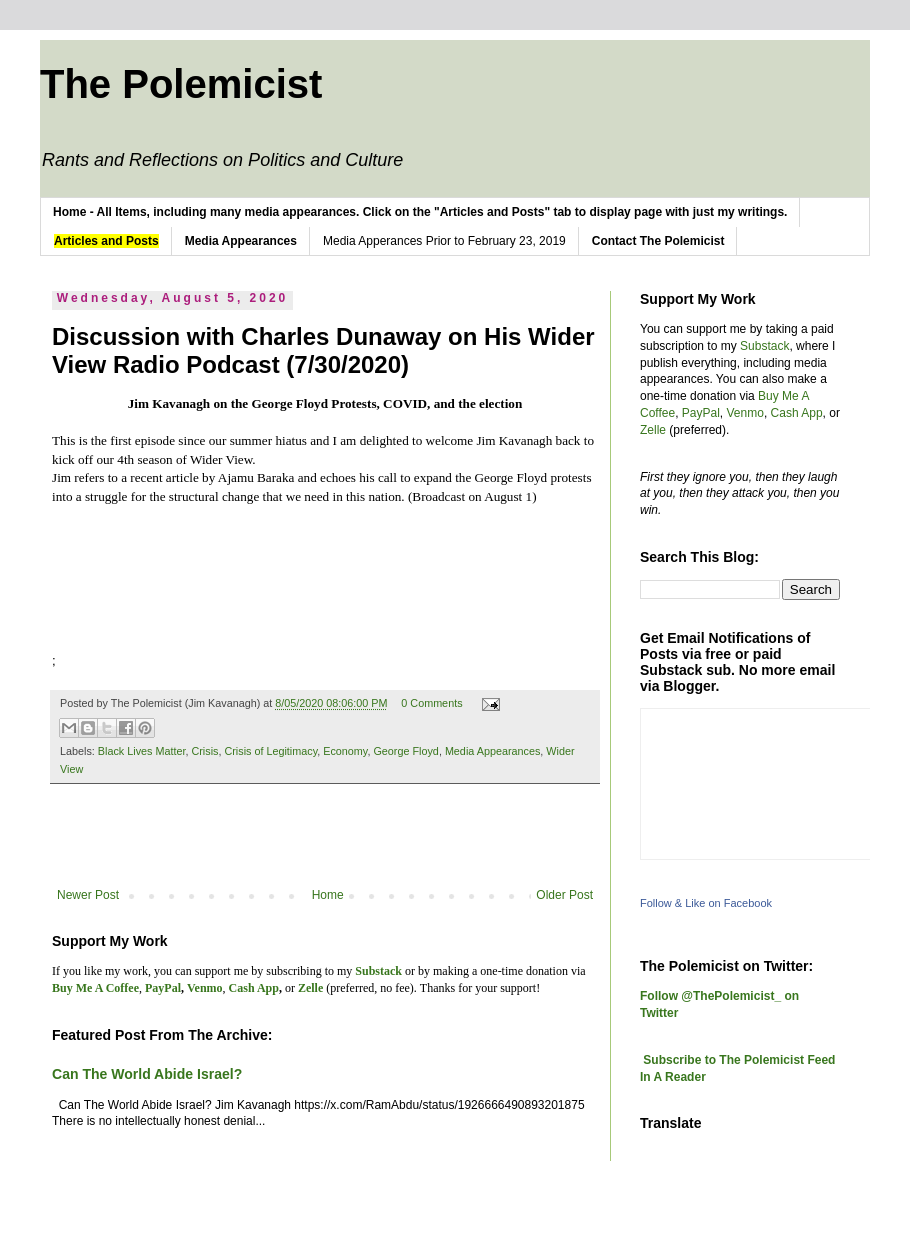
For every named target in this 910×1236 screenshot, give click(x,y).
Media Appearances (492, 751)
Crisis (204, 751)
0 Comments (431, 703)
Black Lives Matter (142, 751)
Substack (764, 346)
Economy (345, 751)
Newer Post (88, 895)
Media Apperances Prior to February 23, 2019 (444, 241)
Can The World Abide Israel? (147, 1074)
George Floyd (405, 751)
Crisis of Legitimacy (270, 751)
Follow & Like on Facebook (706, 903)
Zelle (653, 430)
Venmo (745, 413)
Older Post (564, 895)
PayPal (701, 413)
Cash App (797, 413)
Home (328, 895)
